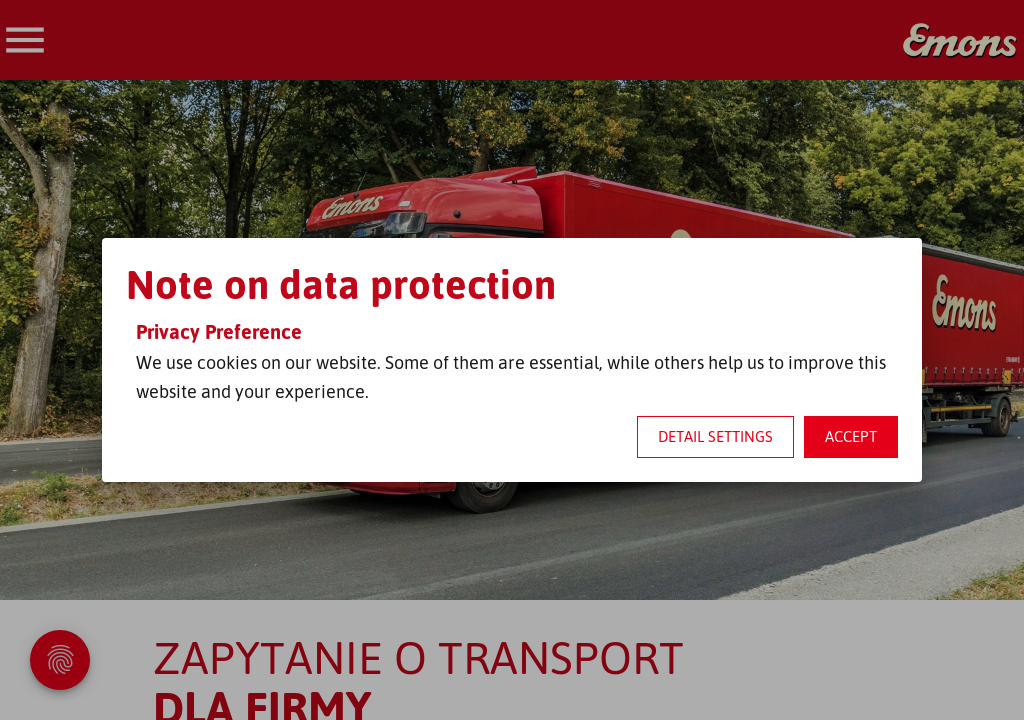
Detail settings (715, 436)
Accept (851, 436)
